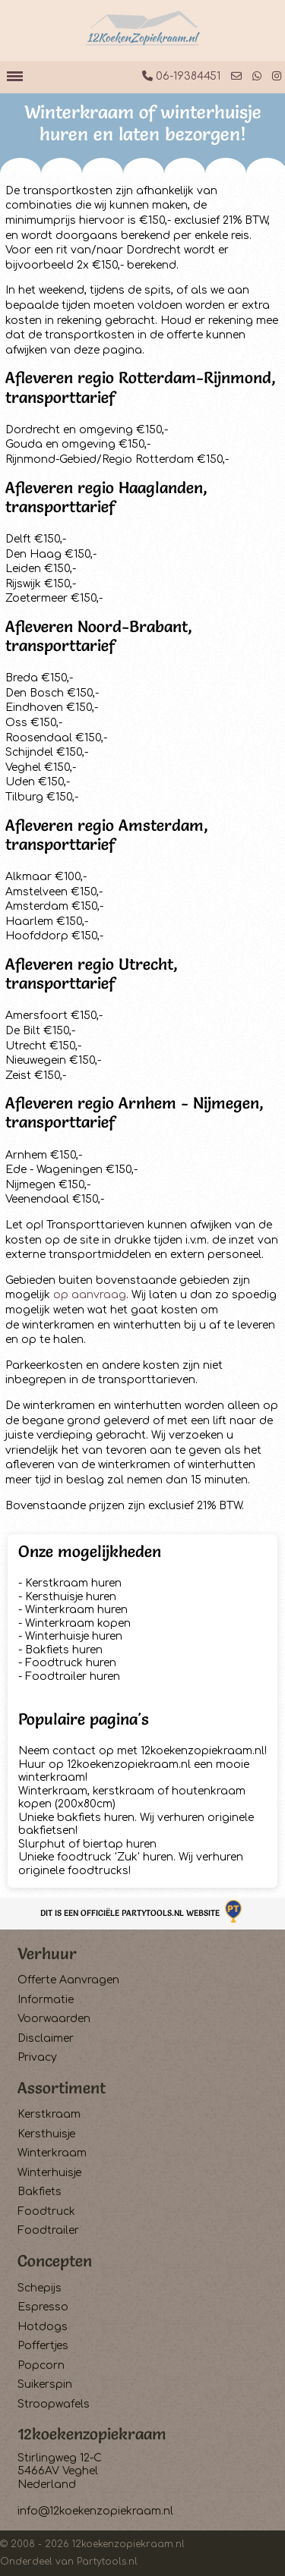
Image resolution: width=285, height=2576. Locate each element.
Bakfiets (39, 2191)
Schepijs (39, 2288)
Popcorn (41, 2365)
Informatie (45, 1999)
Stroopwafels (53, 2404)
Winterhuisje (49, 2172)
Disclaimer (45, 2038)
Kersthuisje (46, 2134)
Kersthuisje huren (70, 1597)
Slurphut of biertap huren (87, 1844)
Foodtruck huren (70, 1663)
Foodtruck (46, 2211)
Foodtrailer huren (72, 1676)
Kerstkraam (49, 2114)
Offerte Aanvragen (68, 1980)
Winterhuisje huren (73, 1636)
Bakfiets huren (64, 1650)
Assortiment (61, 2087)
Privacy (37, 2057)
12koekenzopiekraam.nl (128, 2544)
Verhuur (47, 1953)
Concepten (54, 2260)
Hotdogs (42, 2326)
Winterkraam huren (76, 1609)
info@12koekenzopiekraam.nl (95, 2511)
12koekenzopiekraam (91, 2433)
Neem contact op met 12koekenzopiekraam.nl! (142, 1751)
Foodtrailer (48, 2230)
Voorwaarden (53, 2018)
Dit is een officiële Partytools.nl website (142, 1913)
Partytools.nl (107, 2561)
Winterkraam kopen (78, 1623)
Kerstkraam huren (73, 1583)
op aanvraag (89, 1295)
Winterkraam (52, 2153)
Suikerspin (44, 2384)
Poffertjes (42, 2345)
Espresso (42, 2307)
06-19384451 (181, 76)
